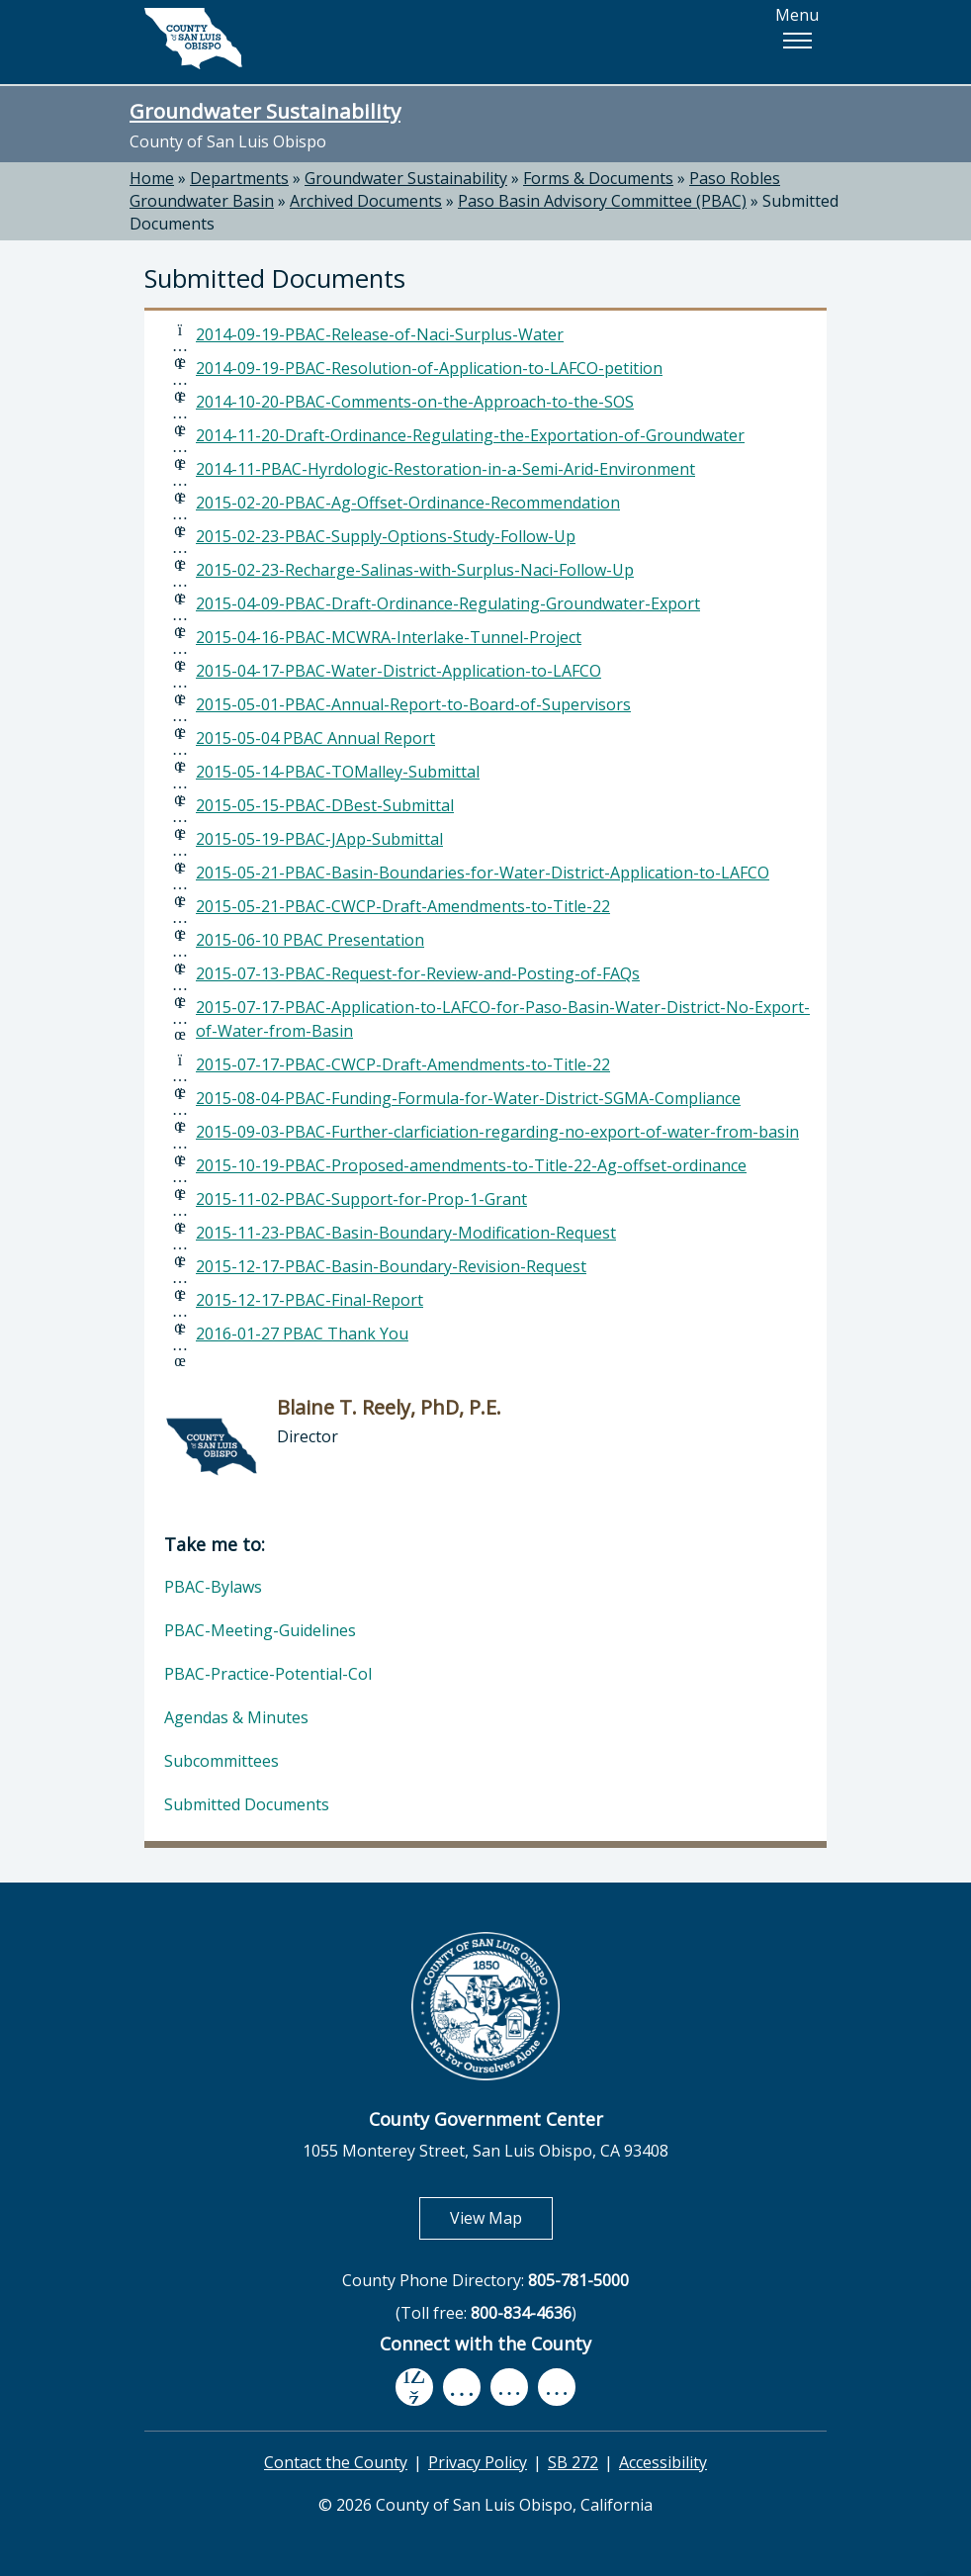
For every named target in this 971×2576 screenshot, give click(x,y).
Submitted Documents (246, 1804)
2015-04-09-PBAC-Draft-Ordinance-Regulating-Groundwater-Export (448, 603)
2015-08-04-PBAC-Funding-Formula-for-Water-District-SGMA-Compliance (468, 1098)
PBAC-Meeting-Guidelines (260, 1630)
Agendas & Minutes (236, 1717)
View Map (501, 2217)
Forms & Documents (598, 178)
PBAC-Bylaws (213, 1587)
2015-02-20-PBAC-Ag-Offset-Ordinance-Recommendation (408, 502)
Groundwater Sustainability (265, 111)
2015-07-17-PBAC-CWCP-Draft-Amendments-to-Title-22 (403, 1064)
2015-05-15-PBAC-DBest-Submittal (325, 805)
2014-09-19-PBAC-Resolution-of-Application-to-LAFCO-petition (429, 368)
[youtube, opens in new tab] (462, 2387)
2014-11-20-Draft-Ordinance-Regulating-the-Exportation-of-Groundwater (470, 435)
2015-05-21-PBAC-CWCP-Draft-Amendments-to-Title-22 (403, 906)
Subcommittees (221, 1761)
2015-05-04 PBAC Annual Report (315, 738)
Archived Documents (366, 201)
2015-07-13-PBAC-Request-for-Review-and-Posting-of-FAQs (418, 973)
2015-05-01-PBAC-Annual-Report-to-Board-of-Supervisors (413, 704)
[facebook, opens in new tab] (414, 2388)
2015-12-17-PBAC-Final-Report (309, 1300)
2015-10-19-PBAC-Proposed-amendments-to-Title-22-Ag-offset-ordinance (471, 1165)
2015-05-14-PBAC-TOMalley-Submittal (338, 771)
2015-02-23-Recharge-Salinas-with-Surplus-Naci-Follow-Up (415, 570)
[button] (797, 40)
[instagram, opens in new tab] (557, 2387)
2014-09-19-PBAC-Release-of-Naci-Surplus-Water (380, 334)
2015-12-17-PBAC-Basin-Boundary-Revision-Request (391, 1266)
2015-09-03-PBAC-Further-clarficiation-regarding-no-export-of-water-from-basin (497, 1132)
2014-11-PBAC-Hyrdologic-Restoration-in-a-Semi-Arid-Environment (445, 469)
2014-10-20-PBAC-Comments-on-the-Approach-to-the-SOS (415, 402)
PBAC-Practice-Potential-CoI (268, 1674)
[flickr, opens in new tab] (509, 2387)
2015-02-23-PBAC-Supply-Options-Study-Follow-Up (385, 536)
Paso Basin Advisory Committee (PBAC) (602, 201)
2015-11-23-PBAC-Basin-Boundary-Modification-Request (406, 1232)
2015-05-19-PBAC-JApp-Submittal (319, 839)
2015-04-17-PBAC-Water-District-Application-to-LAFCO (398, 671)
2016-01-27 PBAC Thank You (302, 1333)
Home (152, 178)
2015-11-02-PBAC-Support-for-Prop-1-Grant (361, 1199)
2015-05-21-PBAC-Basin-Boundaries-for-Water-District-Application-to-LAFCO (482, 872)
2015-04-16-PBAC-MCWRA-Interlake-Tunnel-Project (388, 637)
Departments (239, 178)
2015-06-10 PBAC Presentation (310, 940)
